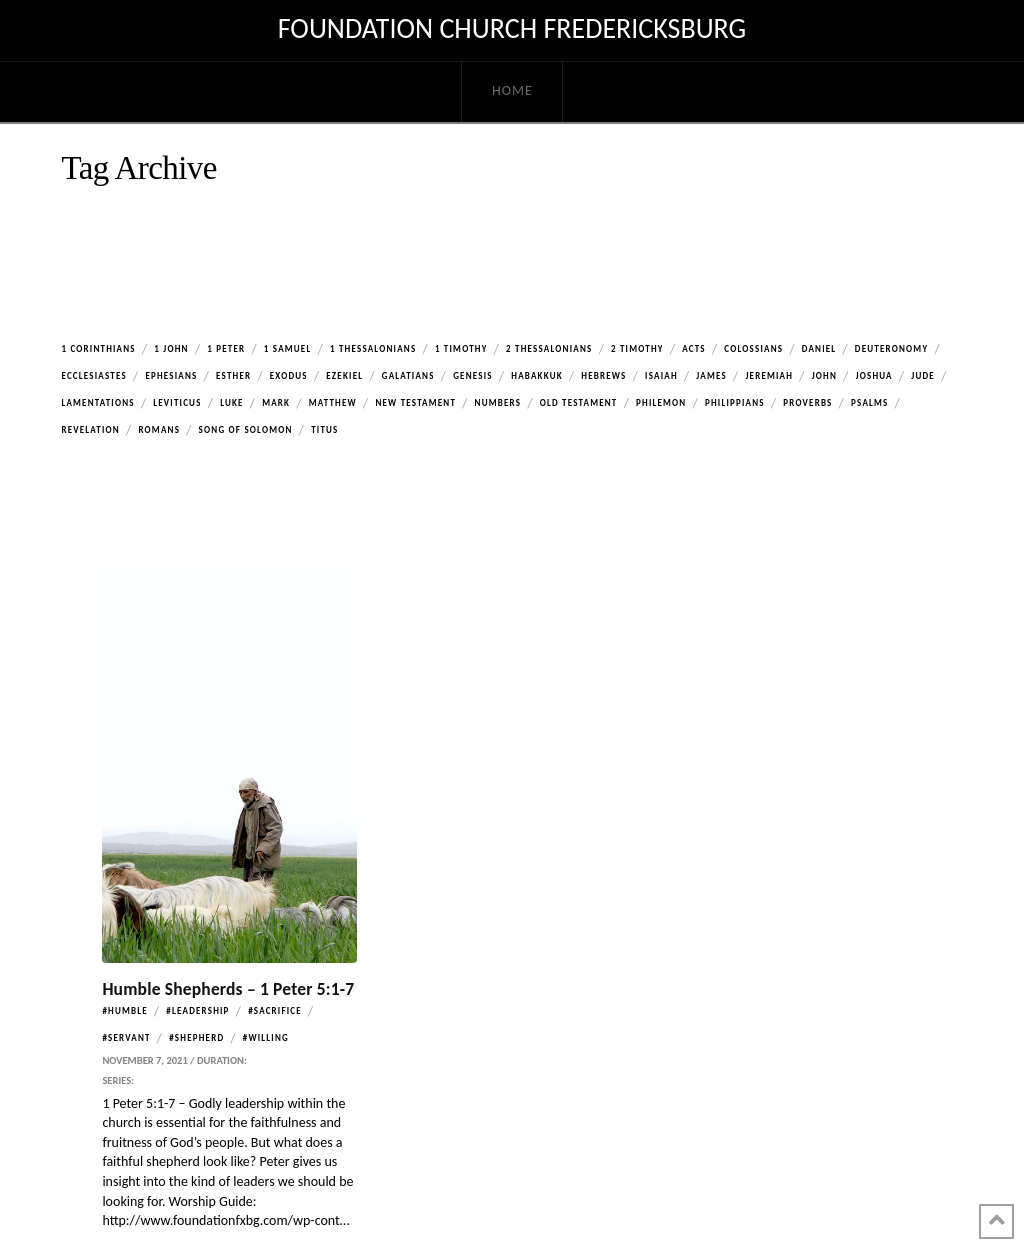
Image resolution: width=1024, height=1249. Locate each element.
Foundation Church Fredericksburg (512, 29)
